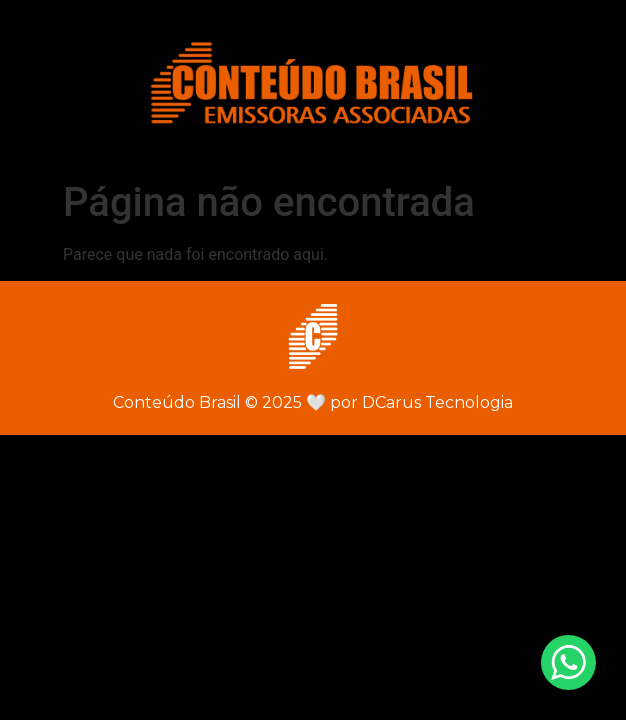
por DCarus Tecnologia (409, 402)
